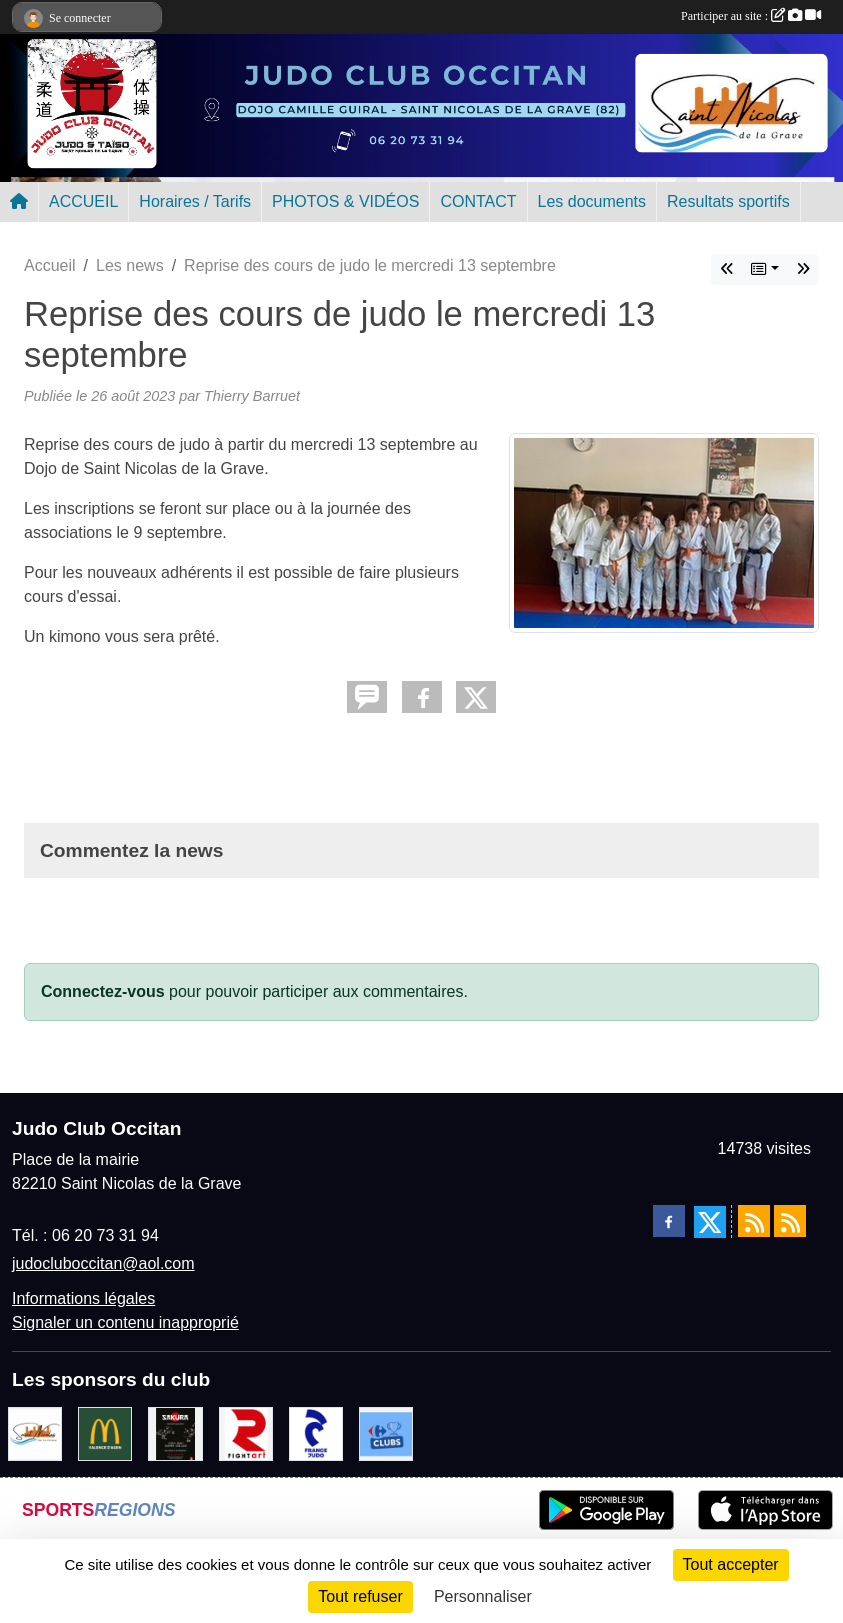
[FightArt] (246, 1432)
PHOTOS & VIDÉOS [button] (345, 201)
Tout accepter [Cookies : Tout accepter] (731, 1564)
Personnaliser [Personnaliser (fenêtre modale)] (483, 1596)
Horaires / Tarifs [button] (195, 201)
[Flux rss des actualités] (754, 1221)
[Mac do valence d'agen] (105, 1432)
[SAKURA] (175, 1432)
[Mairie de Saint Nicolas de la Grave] (35, 1432)
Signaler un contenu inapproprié (125, 1322)
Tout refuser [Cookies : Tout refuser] (360, 1596)
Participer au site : (751, 16)
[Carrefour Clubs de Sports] (386, 1432)
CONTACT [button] (478, 201)
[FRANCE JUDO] (316, 1432)
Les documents (592, 201)
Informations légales (83, 1298)
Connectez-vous (103, 991)
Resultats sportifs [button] (728, 201)
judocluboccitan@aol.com (103, 1263)
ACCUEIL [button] (83, 201)
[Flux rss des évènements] (790, 1221)
